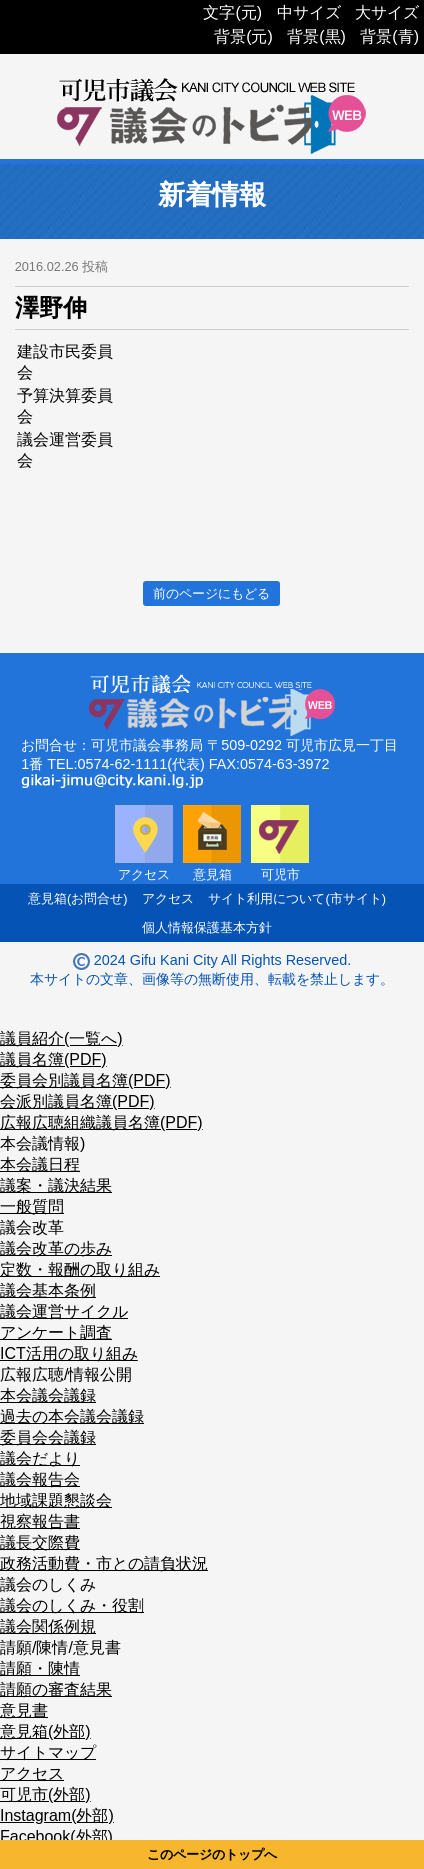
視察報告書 (40, 1521)
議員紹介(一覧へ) (61, 1038)
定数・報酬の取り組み (80, 1269)
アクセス (168, 898)
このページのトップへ (212, 1854)
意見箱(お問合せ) (78, 898)
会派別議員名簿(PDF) (77, 1101)
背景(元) (243, 36)
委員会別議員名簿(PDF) (85, 1080)
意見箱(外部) (45, 1731)
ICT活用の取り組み (69, 1353)
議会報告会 (40, 1479)
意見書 (24, 1710)
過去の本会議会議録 (72, 1416)
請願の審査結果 (56, 1689)
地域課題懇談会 (56, 1500)
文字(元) (232, 12)
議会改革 (32, 1227)
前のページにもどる (211, 593)
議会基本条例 (48, 1290)
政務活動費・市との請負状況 (104, 1563)
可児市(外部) (45, 1794)
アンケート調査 (56, 1332)
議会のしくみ (48, 1584)
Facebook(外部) (56, 1836)
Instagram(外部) (57, 1815)
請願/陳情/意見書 (60, 1647)
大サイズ (387, 12)
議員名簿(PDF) (53, 1059)
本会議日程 (40, 1164)
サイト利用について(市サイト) (297, 898)
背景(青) (389, 36)
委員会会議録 (48, 1437)
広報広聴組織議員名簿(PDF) (101, 1122)
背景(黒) (316, 36)
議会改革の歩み (56, 1248)
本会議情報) (42, 1143)
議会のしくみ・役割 (72, 1605)
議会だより (40, 1458)
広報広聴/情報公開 (66, 1374)
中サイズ (309, 12)
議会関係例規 (48, 1626)
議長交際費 (40, 1542)
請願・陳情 (40, 1668)
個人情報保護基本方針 (207, 927)
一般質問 (32, 1206)
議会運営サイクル (64, 1311)
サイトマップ (48, 1752)
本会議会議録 (48, 1395)
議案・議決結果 (56, 1185)
